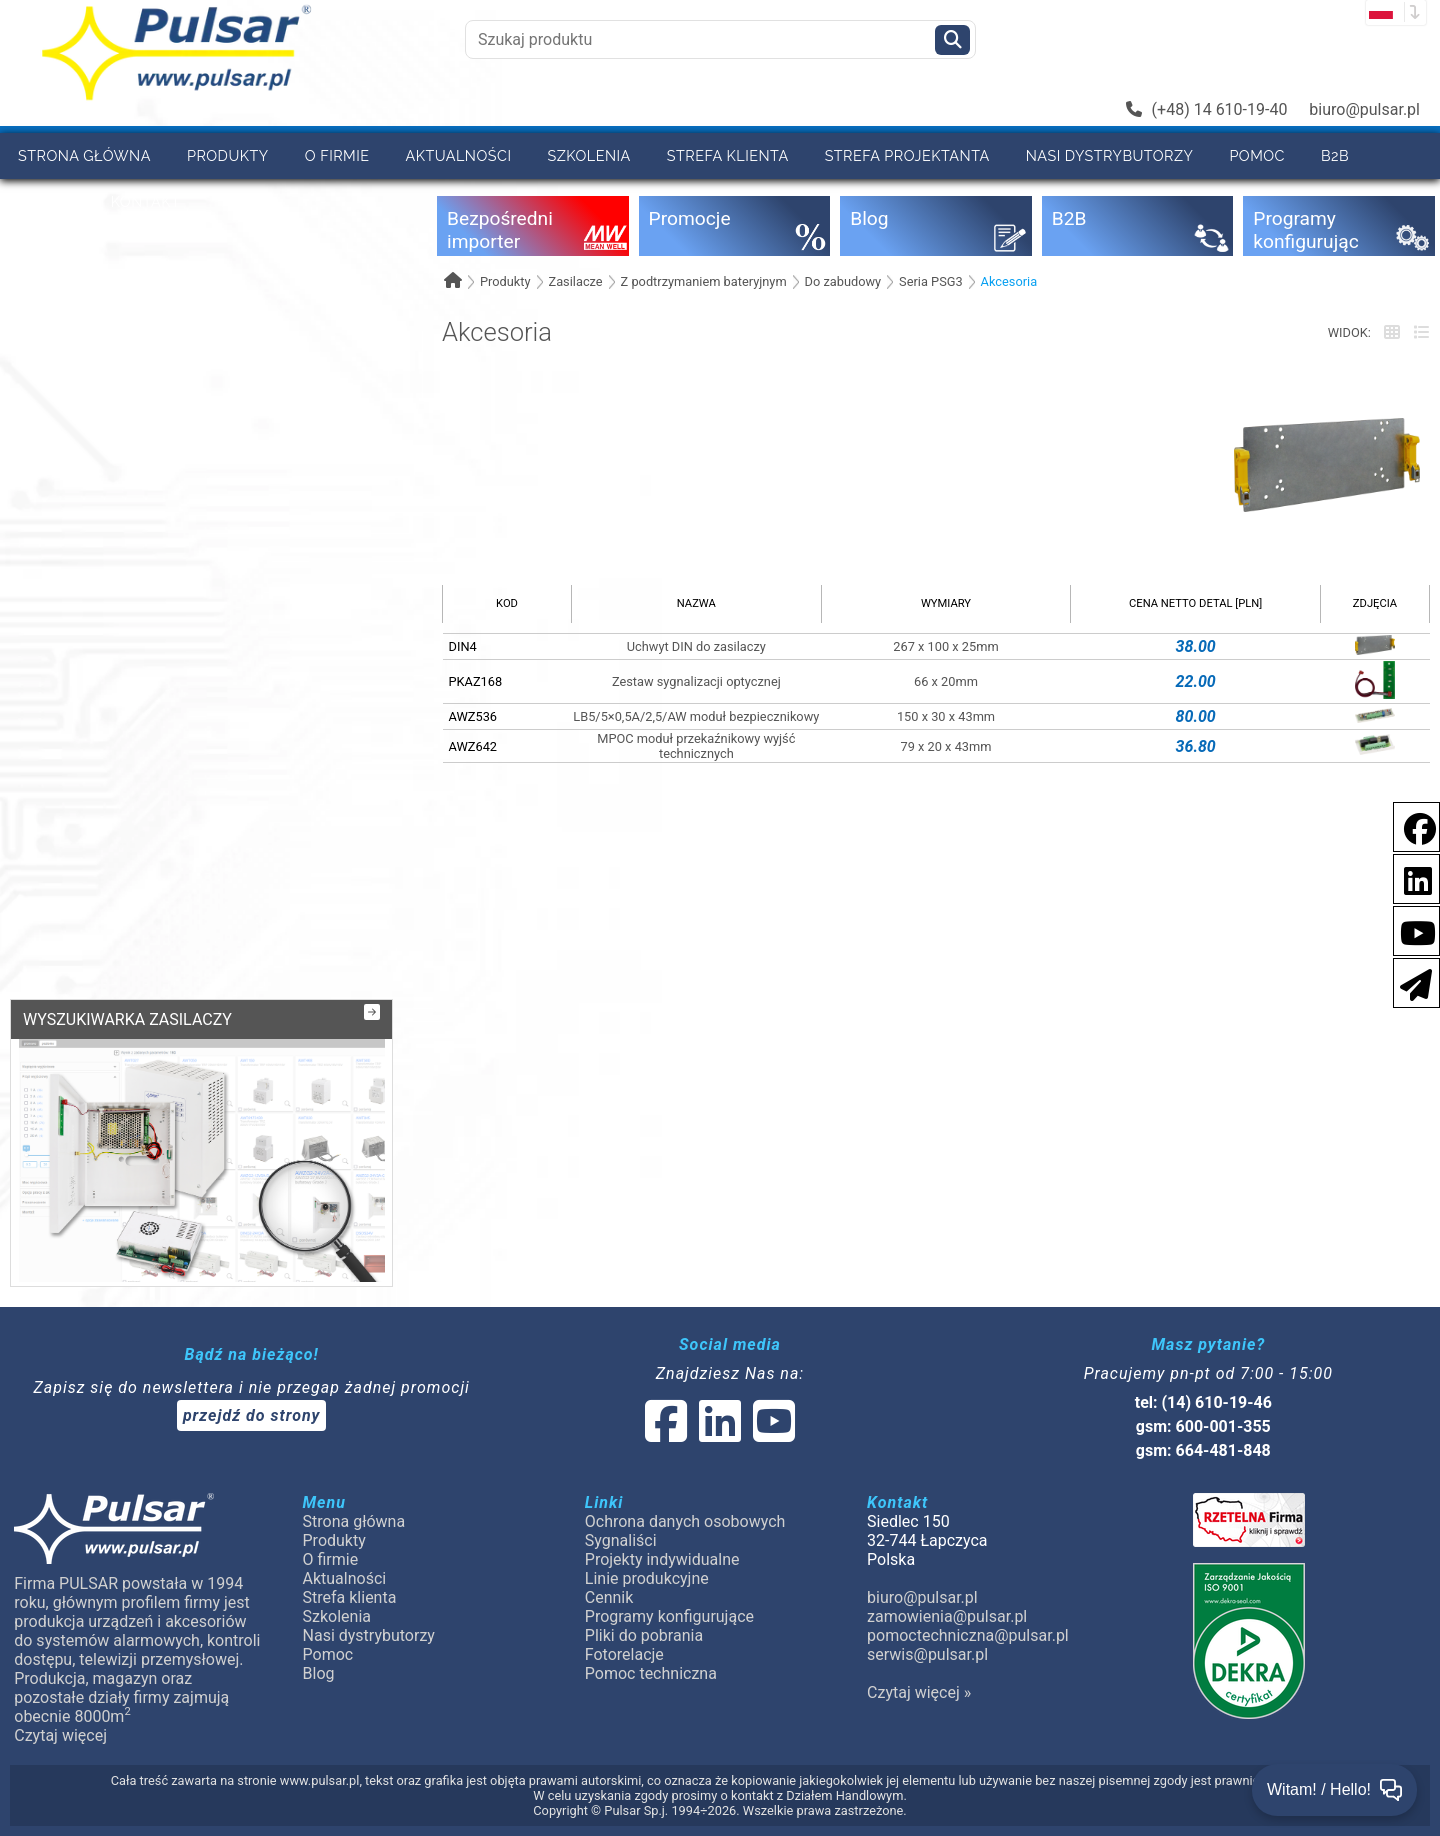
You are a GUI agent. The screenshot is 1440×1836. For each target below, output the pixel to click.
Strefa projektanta (907, 155)
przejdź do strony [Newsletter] (252, 1415)
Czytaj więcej (60, 1735)
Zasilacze (575, 281)
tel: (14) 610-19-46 (1203, 1402)
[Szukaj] (952, 40)
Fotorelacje (624, 1654)
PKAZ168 (476, 681)
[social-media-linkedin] (1408, 877)
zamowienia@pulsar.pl (947, 1616)
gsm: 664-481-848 (1203, 1450)
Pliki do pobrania (644, 1635)
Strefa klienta (728, 155)
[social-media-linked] (718, 1433)
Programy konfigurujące (669, 1616)
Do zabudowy (843, 281)
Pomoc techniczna (651, 1673)
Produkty (228, 155)
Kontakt (146, 201)
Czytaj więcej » (919, 1692)
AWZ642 (473, 746)
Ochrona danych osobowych (685, 1521)
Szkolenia (588, 155)
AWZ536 (473, 716)
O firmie (337, 155)
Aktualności (459, 155)
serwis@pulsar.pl (927, 1654)
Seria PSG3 (931, 281)
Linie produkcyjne (647, 1578)
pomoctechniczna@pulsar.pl (968, 1635)
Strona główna (84, 155)
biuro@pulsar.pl (1364, 109)
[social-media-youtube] (1412, 929)
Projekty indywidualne (662, 1559)
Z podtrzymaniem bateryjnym (704, 281)
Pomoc (1257, 155)
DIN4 (463, 646)
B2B (1335, 155)
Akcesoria (1009, 281)
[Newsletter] (1410, 981)
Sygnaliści (621, 1540)
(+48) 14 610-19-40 (1207, 109)
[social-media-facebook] (1410, 825)
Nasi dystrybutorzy (1110, 155)
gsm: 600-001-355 (1203, 1426)
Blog (319, 1673)
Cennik (46, 201)
